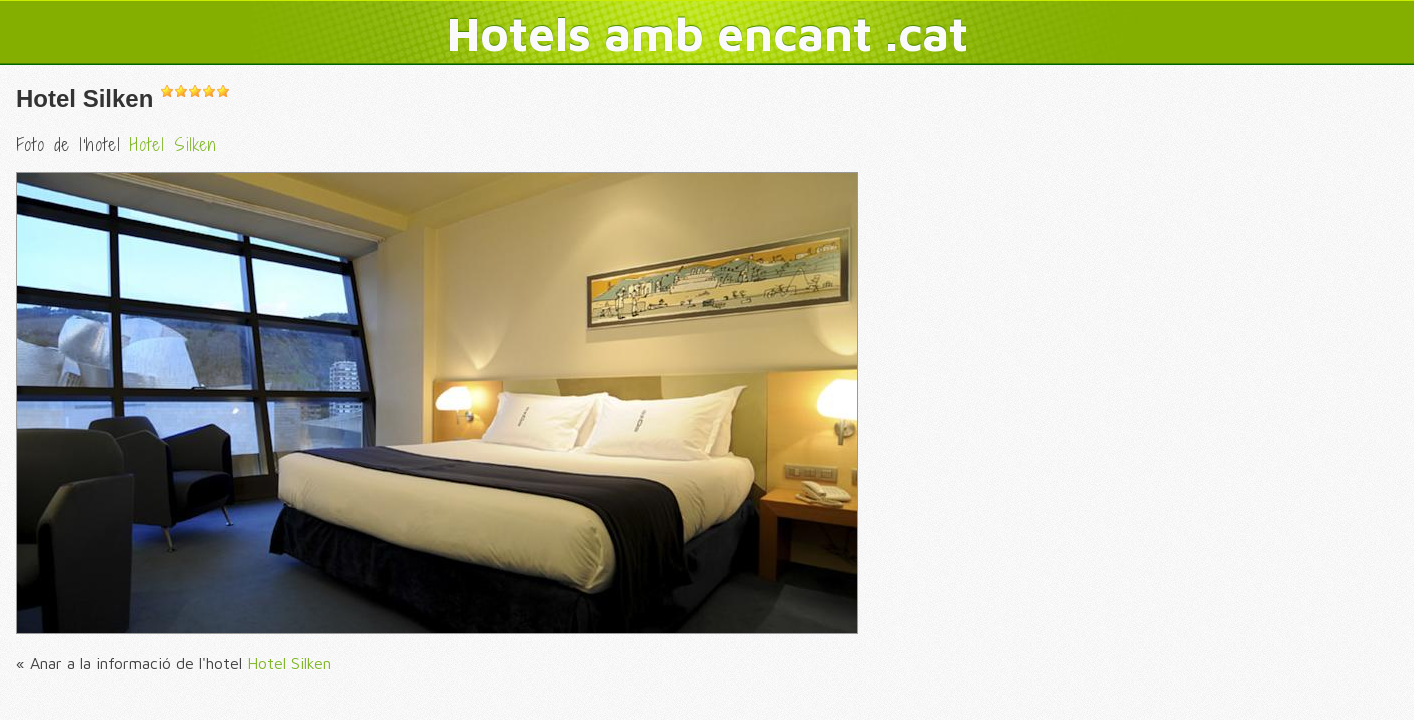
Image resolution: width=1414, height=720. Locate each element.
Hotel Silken (84, 98)
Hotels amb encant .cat (707, 33)
